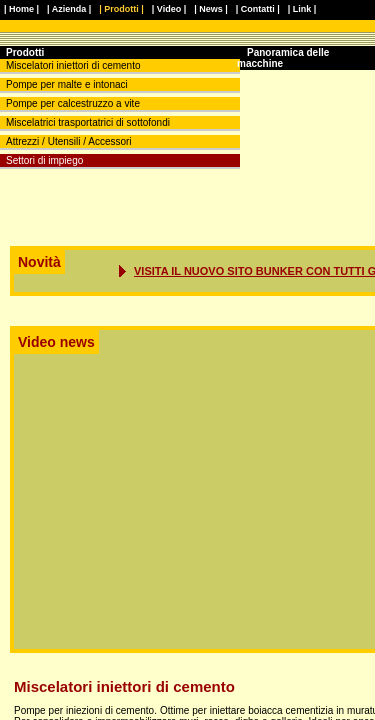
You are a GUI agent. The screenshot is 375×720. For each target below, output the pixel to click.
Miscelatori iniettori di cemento (73, 65)
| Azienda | (69, 9)
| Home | (21, 9)
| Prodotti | (121, 9)
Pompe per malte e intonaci (67, 84)
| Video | (169, 9)
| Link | (302, 9)
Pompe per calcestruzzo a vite (73, 103)
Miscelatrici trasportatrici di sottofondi (88, 122)
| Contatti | (258, 9)
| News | (211, 9)
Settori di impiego (44, 160)
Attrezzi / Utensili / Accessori (69, 141)
